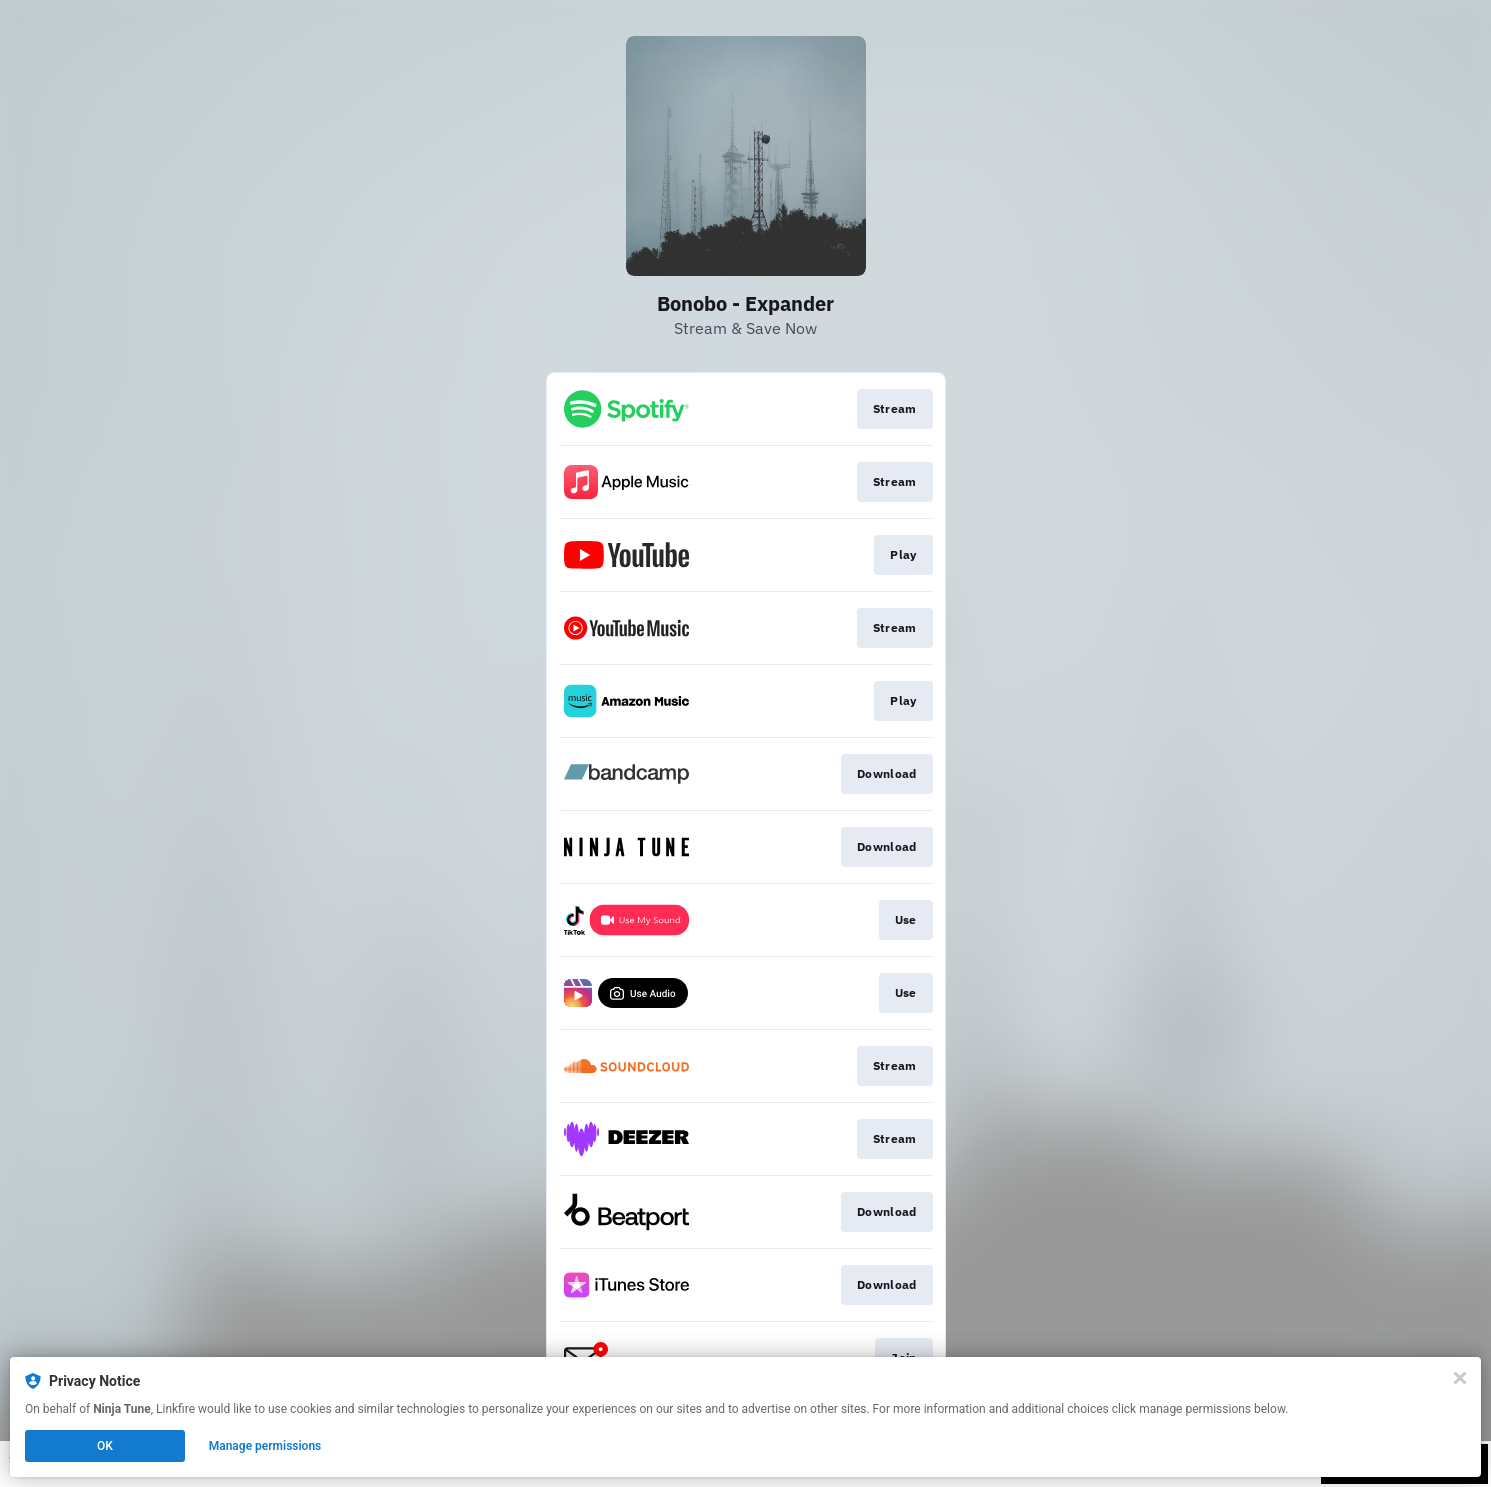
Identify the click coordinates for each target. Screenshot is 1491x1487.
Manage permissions (265, 1446)
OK (105, 1446)
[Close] (1460, 1378)
